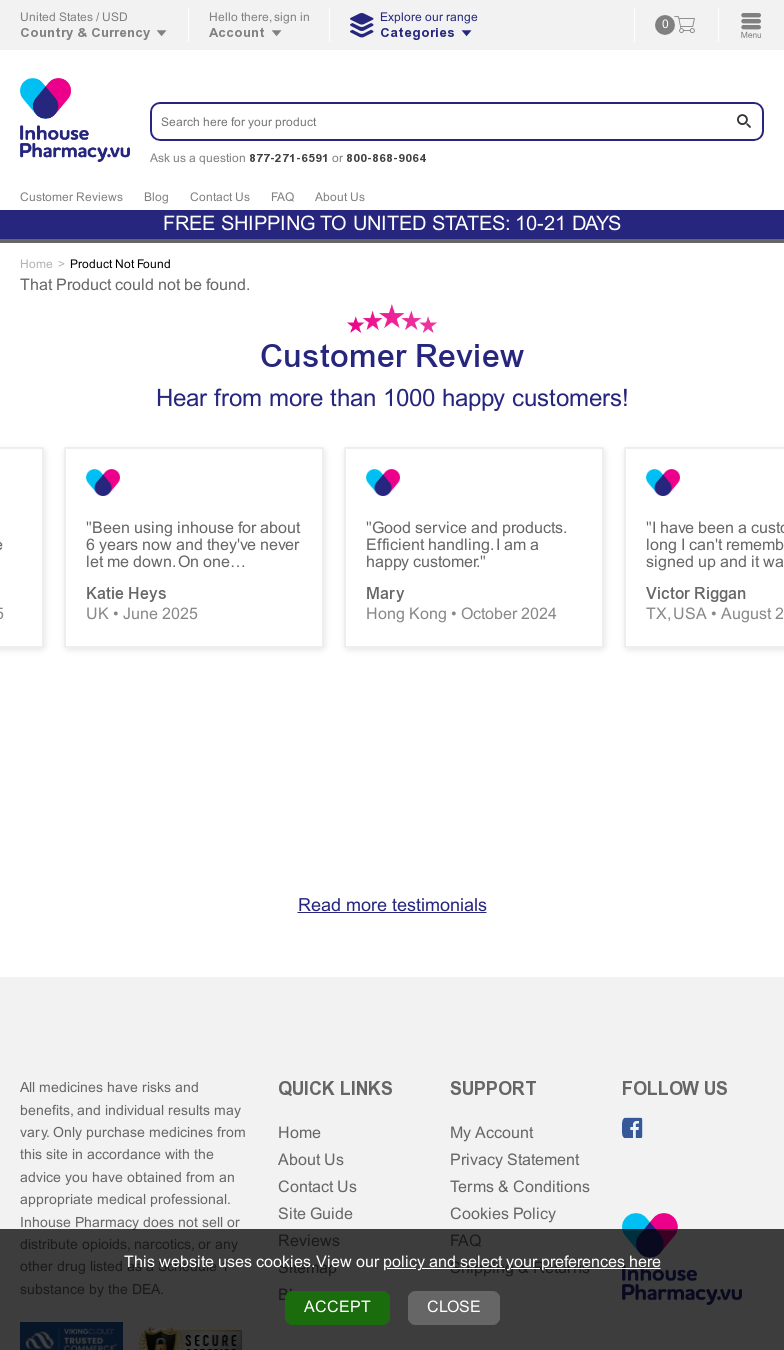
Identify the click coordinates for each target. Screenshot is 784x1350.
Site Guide (315, 1214)
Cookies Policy (503, 1214)
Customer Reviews (71, 198)
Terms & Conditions (520, 1187)
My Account (491, 1133)
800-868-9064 (386, 158)
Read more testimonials (392, 906)
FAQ (282, 198)
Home (299, 1133)
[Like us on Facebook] (633, 1128)
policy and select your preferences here (522, 1262)
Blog (156, 198)
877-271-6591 (289, 158)
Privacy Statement (514, 1160)
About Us (340, 198)
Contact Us (220, 198)
